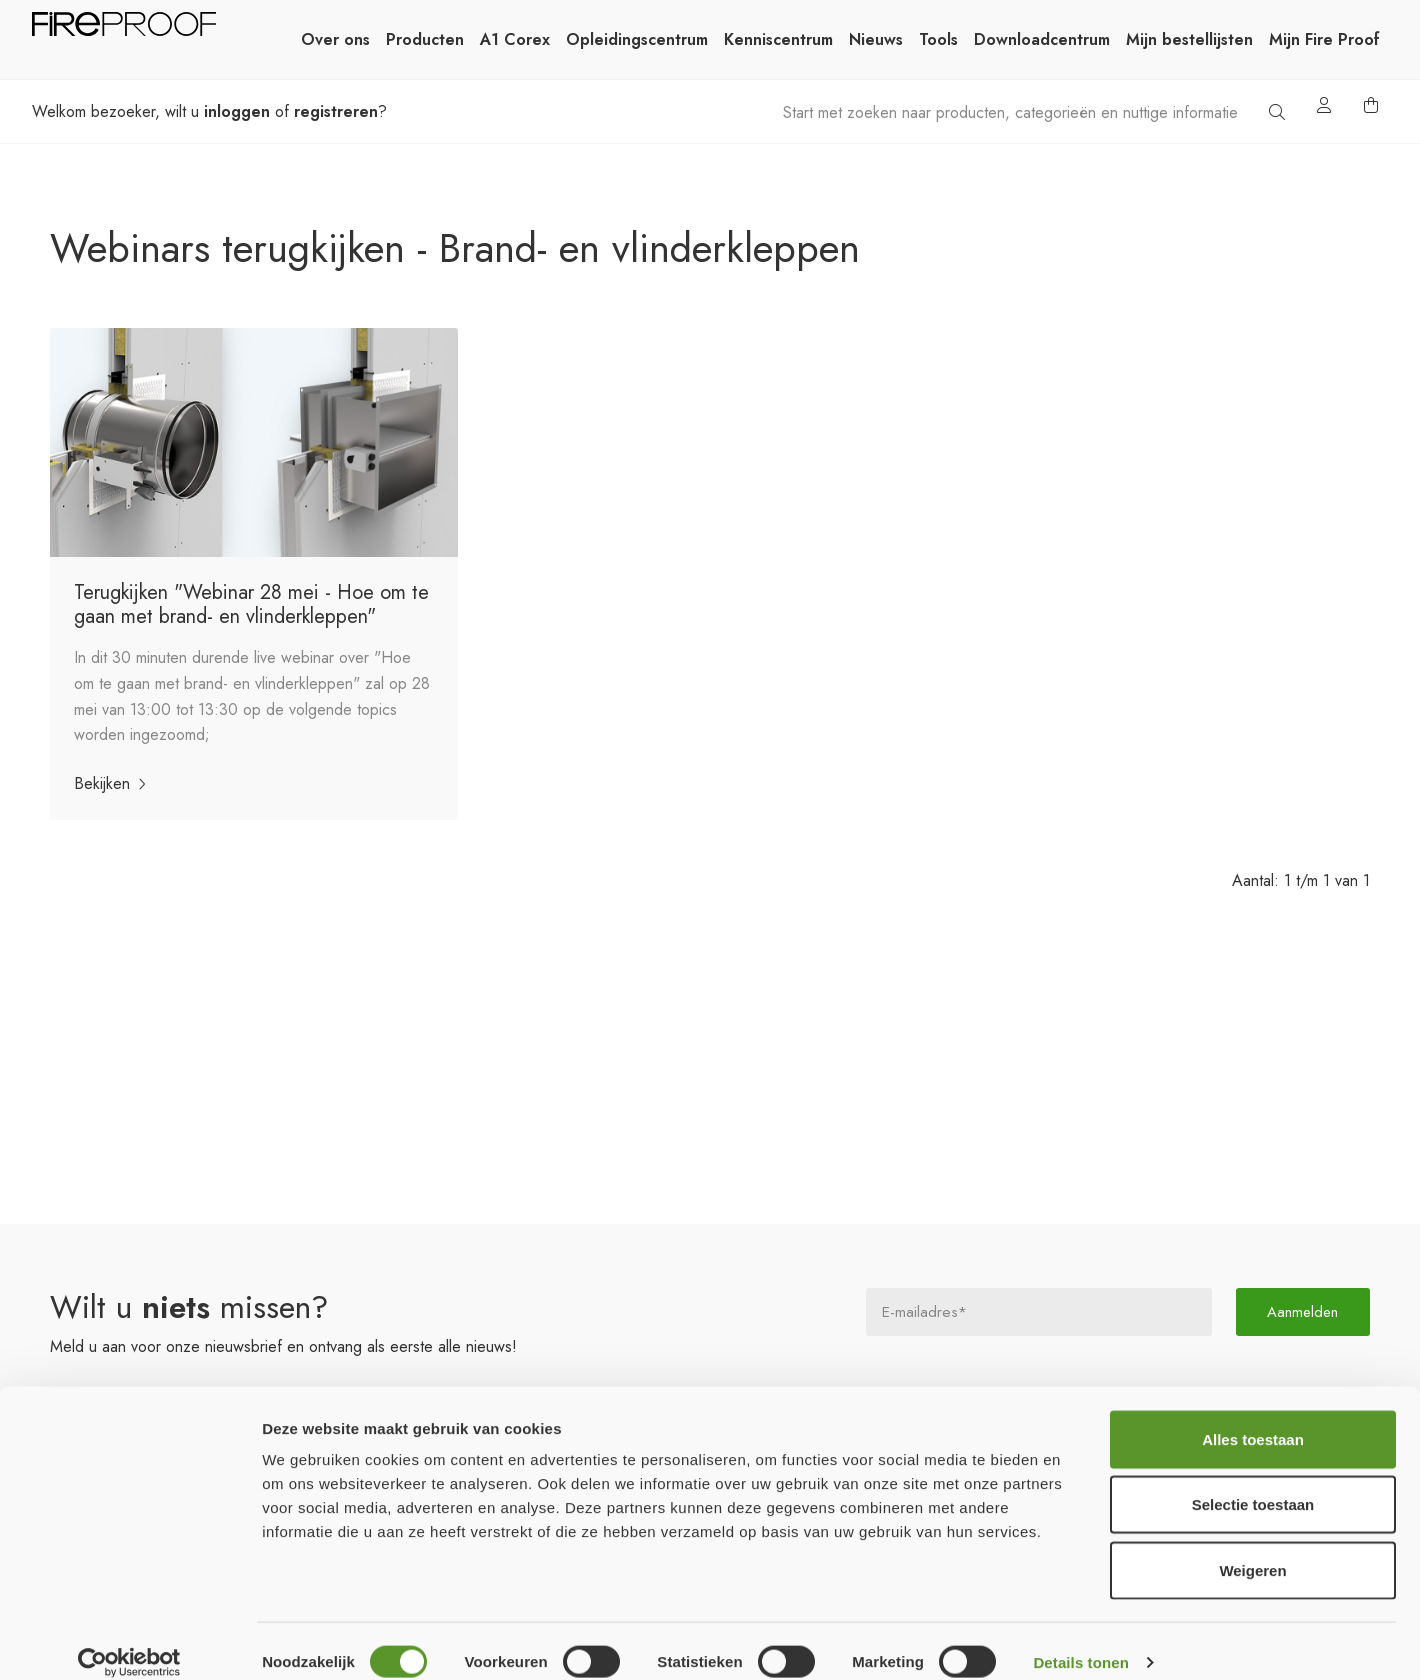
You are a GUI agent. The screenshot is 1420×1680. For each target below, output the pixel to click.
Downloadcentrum (1042, 39)
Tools (938, 39)
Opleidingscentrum (637, 39)
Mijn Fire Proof (1324, 39)
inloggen (237, 111)
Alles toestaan (1253, 1417)
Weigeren (1252, 1548)
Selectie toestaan (1253, 1483)
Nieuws (876, 39)
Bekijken (114, 784)
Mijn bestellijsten (1189, 39)
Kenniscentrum (778, 39)
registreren (336, 111)
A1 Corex (515, 39)
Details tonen (1080, 1640)
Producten (425, 39)
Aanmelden (1303, 1311)
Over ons (335, 39)
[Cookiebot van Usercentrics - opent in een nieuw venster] (129, 1641)
